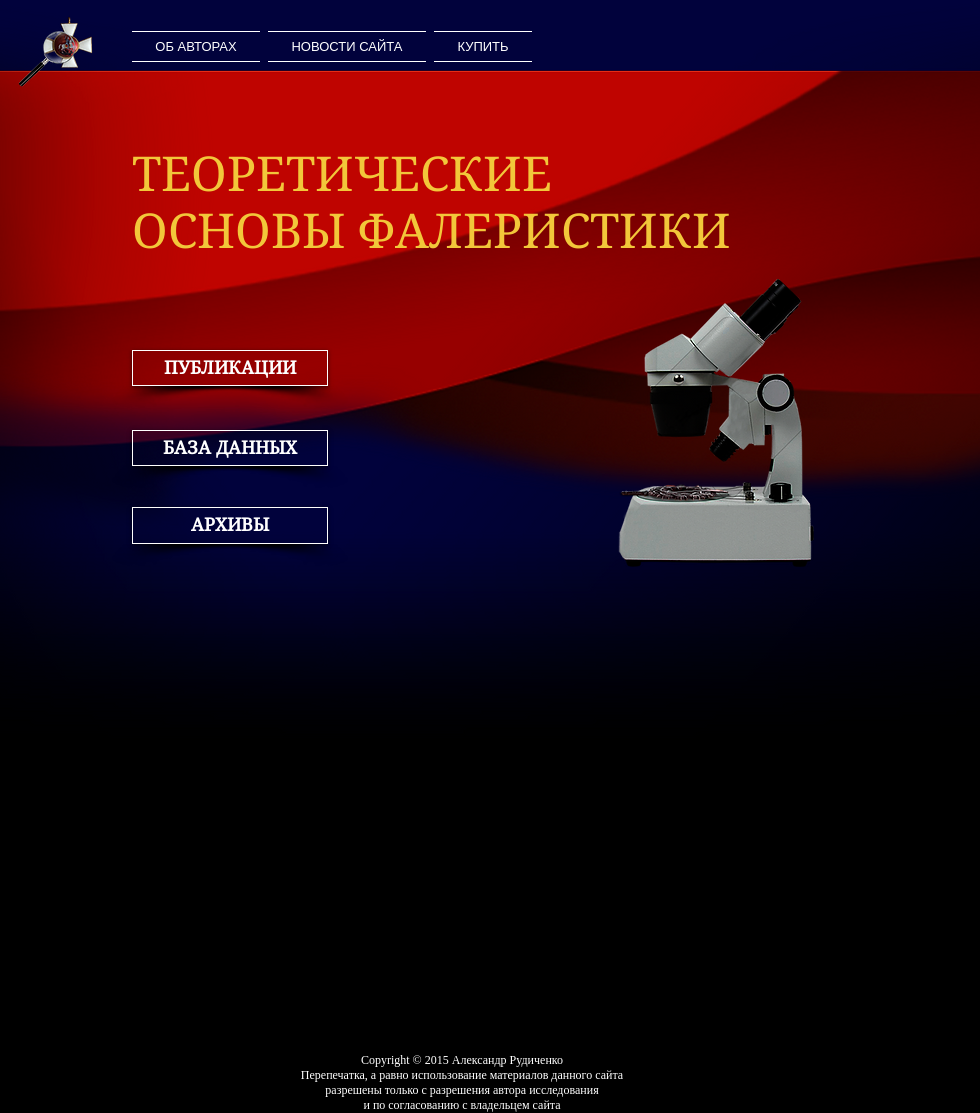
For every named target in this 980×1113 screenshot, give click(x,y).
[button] (230, 368)
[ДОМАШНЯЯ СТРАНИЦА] (55, 51)
